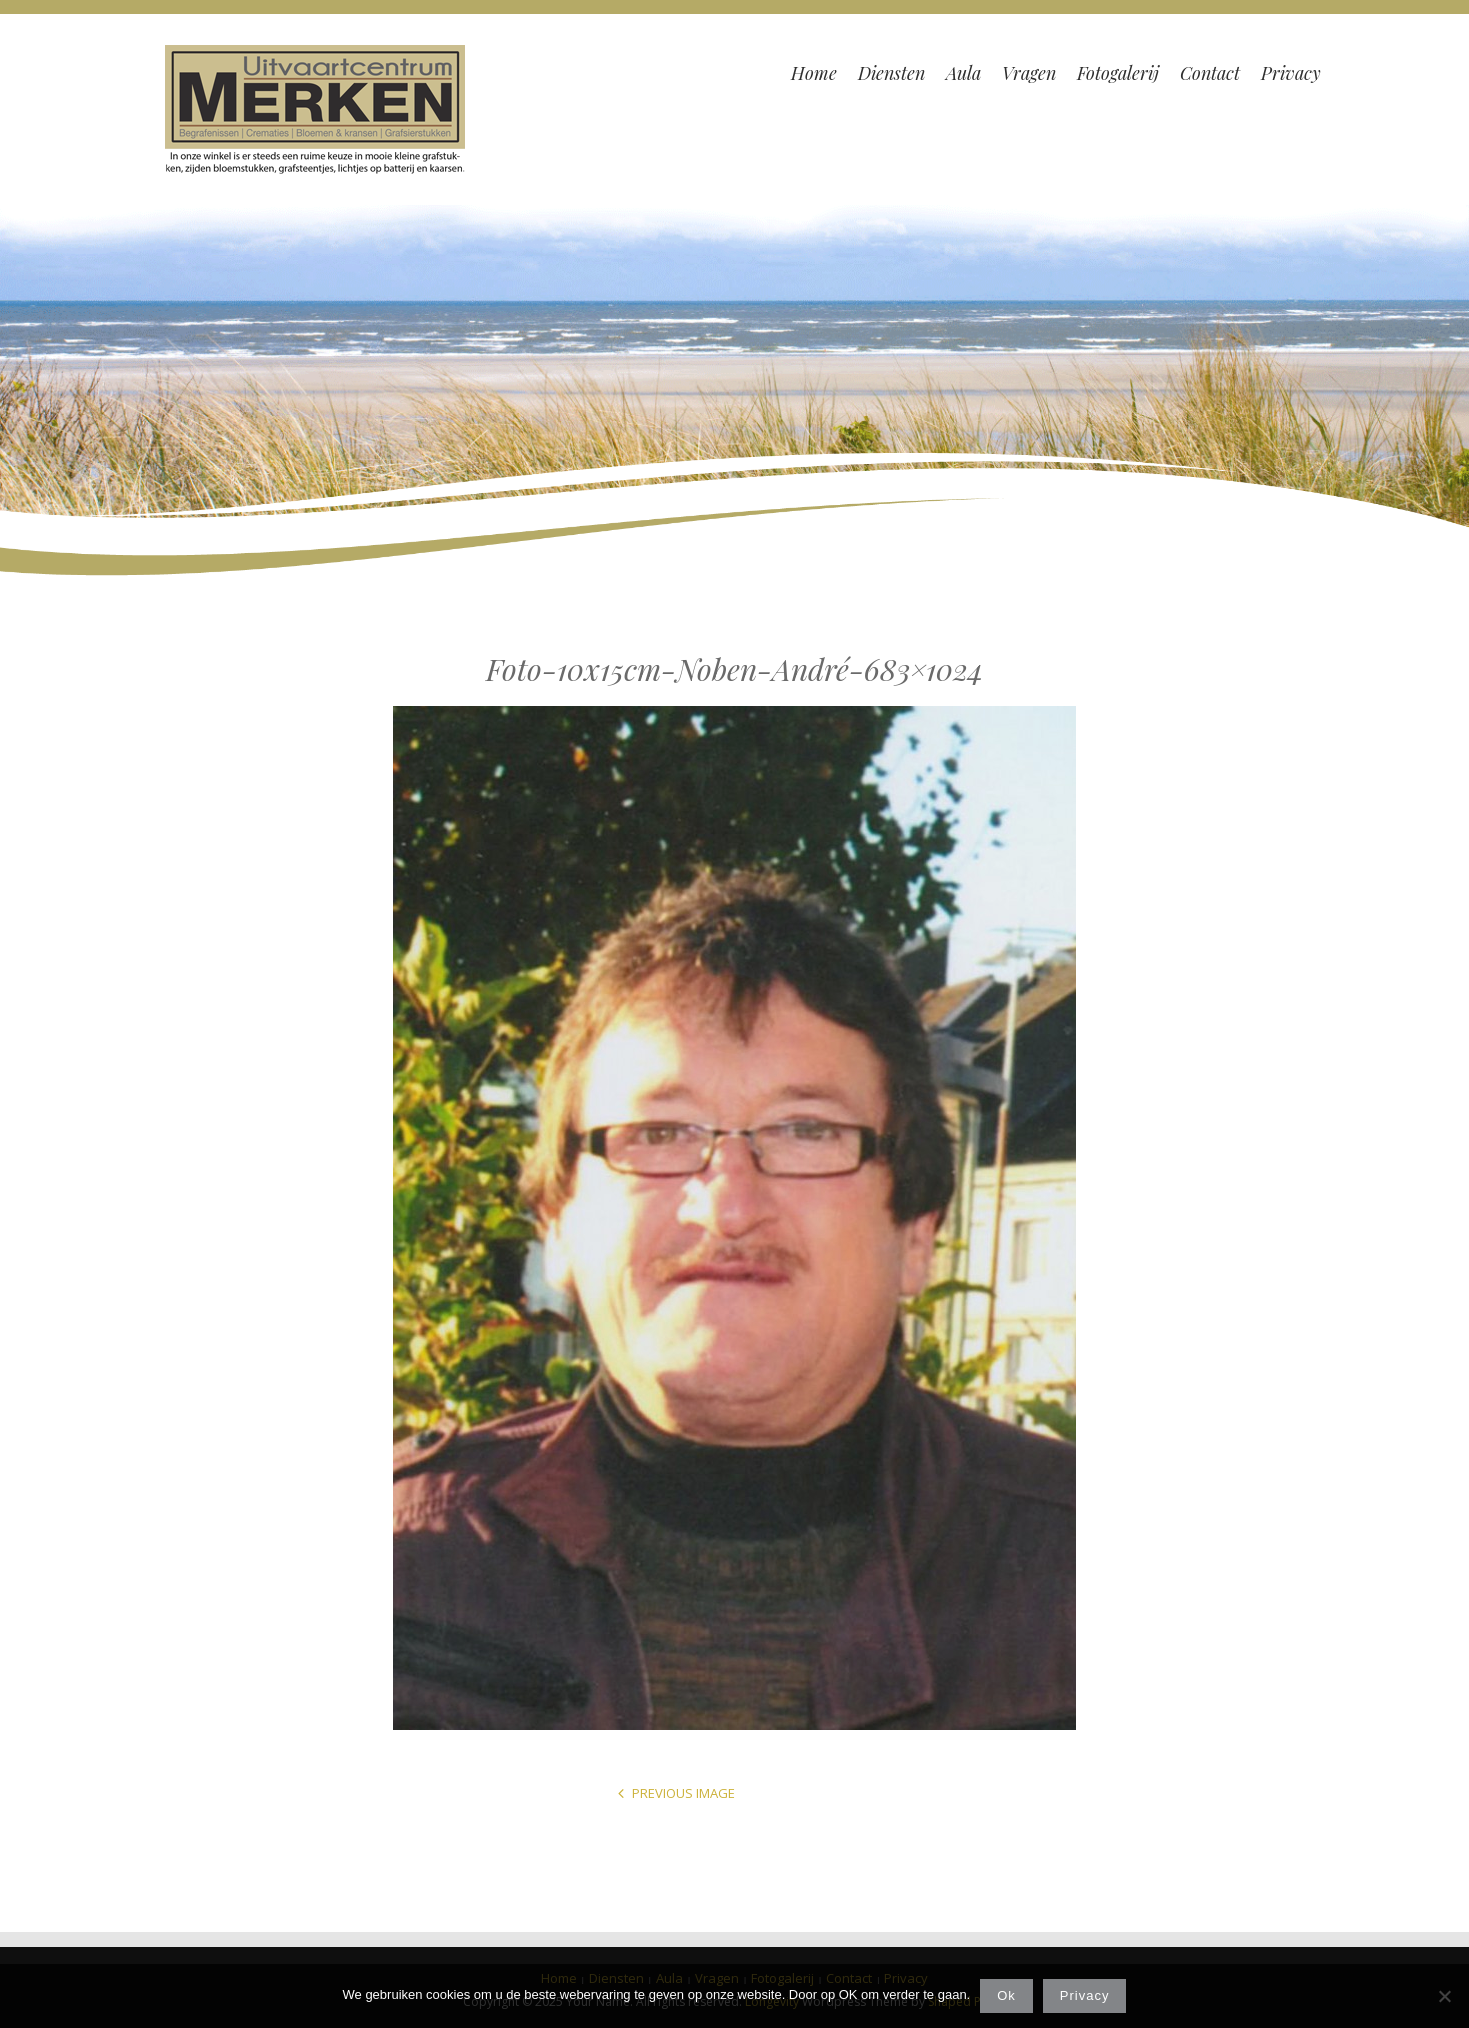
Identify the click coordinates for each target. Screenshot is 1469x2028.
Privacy (1085, 1995)
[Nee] (1444, 1996)
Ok (1006, 1995)
